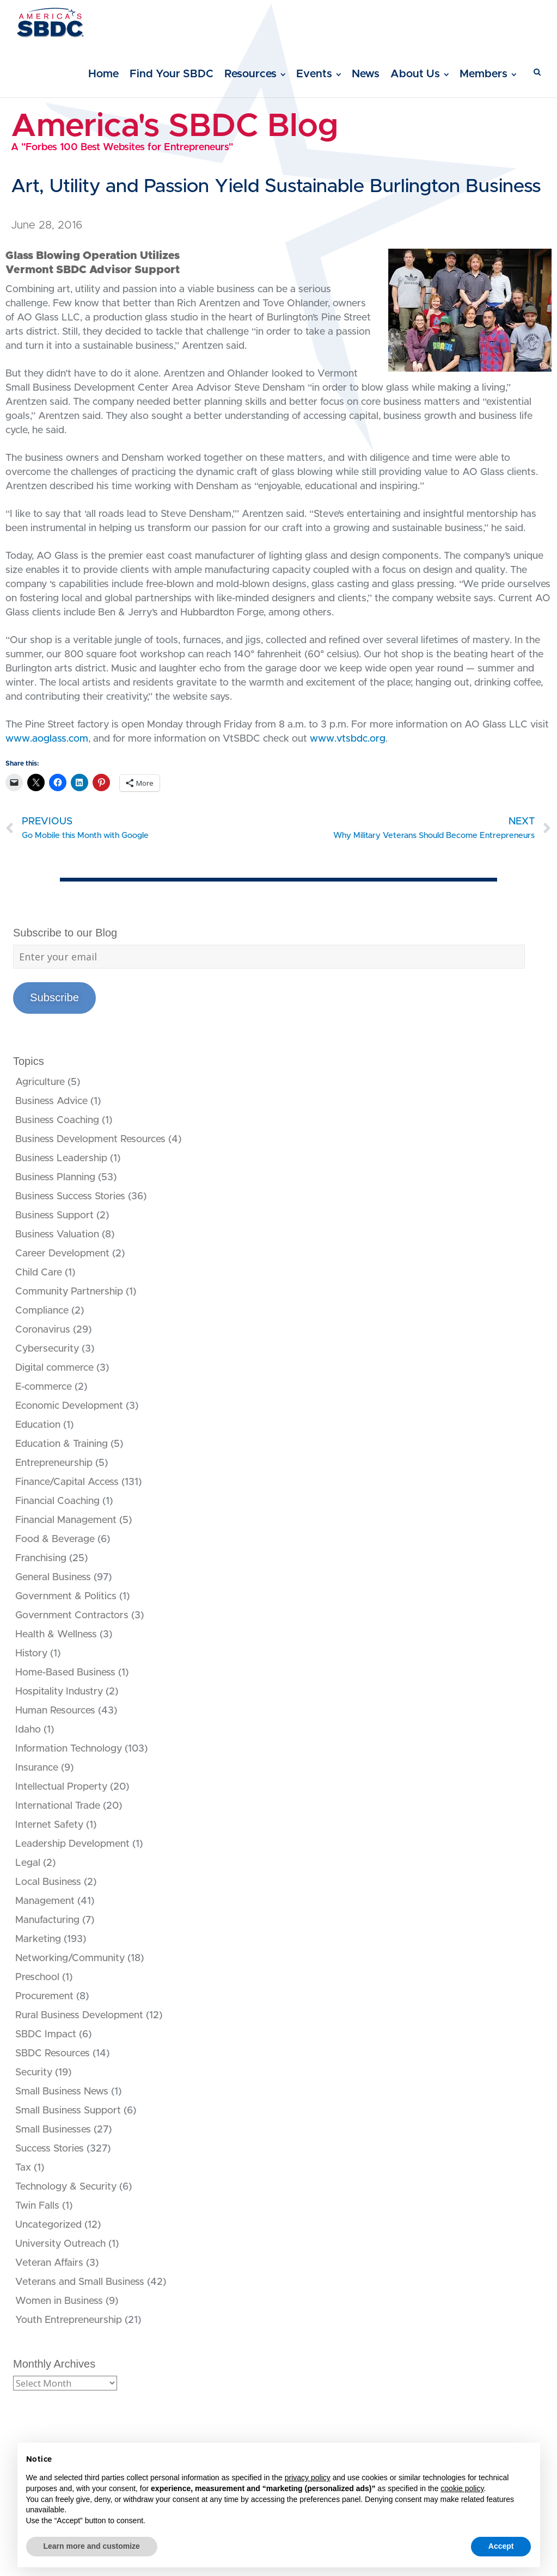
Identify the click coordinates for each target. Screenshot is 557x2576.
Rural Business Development (79, 2015)
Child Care (38, 1273)
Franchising (40, 1558)
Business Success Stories (70, 1196)
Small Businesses (53, 2130)
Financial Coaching (57, 1501)
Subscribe (54, 997)
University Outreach (60, 2244)
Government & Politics (66, 1596)
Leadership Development (72, 1844)
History (31, 1654)
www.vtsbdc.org (347, 739)
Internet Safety (49, 1825)
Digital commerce (54, 1368)
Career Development (62, 1254)
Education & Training (61, 1444)
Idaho (28, 1730)
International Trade (57, 1806)
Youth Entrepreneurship (68, 2320)
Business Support (54, 1216)
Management (45, 1901)
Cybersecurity (47, 1349)
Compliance (42, 1311)
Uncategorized (48, 2225)
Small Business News (61, 2092)
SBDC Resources (52, 2054)
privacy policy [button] (307, 2477)
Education (37, 1425)
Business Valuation (57, 1235)
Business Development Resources (90, 1139)
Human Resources (55, 1711)
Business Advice (51, 1101)
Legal (27, 1863)
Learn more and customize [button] (92, 2546)
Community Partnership (69, 1292)
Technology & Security (66, 2187)
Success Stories (49, 2149)
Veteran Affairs (49, 2263)
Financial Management (66, 1520)
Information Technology (68, 1749)
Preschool (37, 1977)
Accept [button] (501, 2546)
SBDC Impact (45, 2034)
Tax (23, 2168)
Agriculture (40, 1082)
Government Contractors (71, 1615)
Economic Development (69, 1406)
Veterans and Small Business (79, 2282)
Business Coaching (57, 1120)
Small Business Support (68, 2111)
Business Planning (55, 1177)
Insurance (36, 1768)
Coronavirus (42, 1330)
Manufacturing (47, 1920)
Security (33, 2073)
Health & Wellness (56, 1635)
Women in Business (59, 2301)
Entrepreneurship (54, 1463)
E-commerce (43, 1387)
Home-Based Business (65, 1673)
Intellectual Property (61, 1787)
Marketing (38, 1939)
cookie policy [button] (461, 2488)
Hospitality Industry (59, 1692)
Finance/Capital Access (67, 1482)
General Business (53, 1577)
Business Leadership (61, 1158)
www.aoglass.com (46, 739)
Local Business (48, 1882)
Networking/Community (70, 1958)
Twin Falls (37, 2206)
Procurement (44, 1996)
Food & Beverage (55, 1539)
